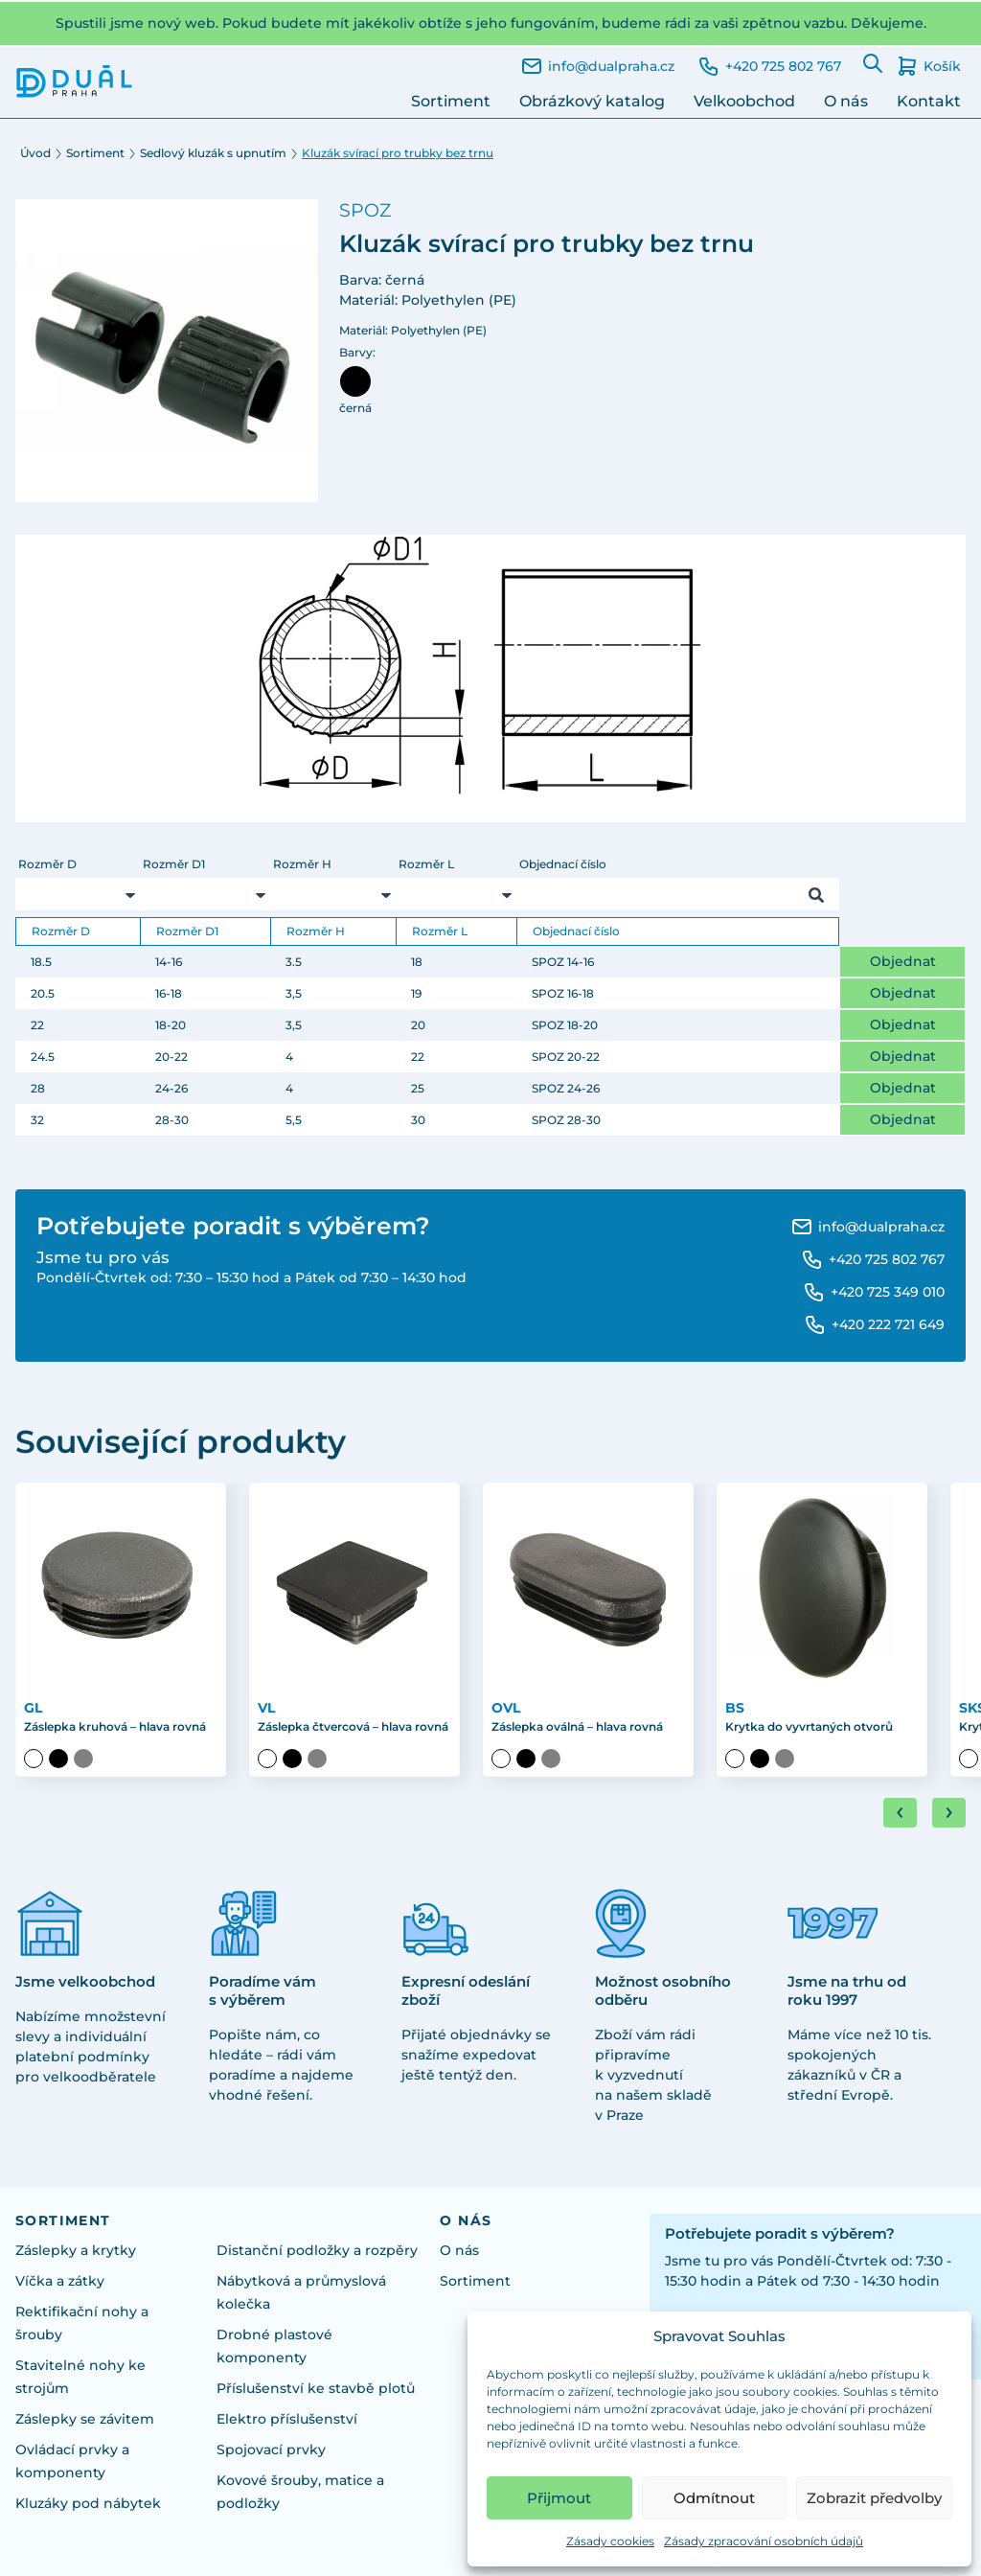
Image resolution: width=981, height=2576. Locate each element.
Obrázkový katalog (592, 101)
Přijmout (559, 2498)
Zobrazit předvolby (874, 2498)
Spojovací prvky (271, 2449)
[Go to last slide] (900, 1813)
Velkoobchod (744, 101)
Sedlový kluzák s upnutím (213, 153)
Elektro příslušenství (287, 2418)
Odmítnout (714, 2498)
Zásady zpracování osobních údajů (763, 2541)
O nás (846, 101)
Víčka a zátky (59, 2280)
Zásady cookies (610, 2541)
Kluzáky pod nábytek (88, 2503)
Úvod (35, 153)
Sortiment (450, 101)
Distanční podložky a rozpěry (317, 2250)
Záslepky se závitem (84, 2418)
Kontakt (929, 101)
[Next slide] (949, 1813)
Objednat (903, 961)
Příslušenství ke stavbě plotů (316, 2388)
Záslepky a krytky (75, 2250)
